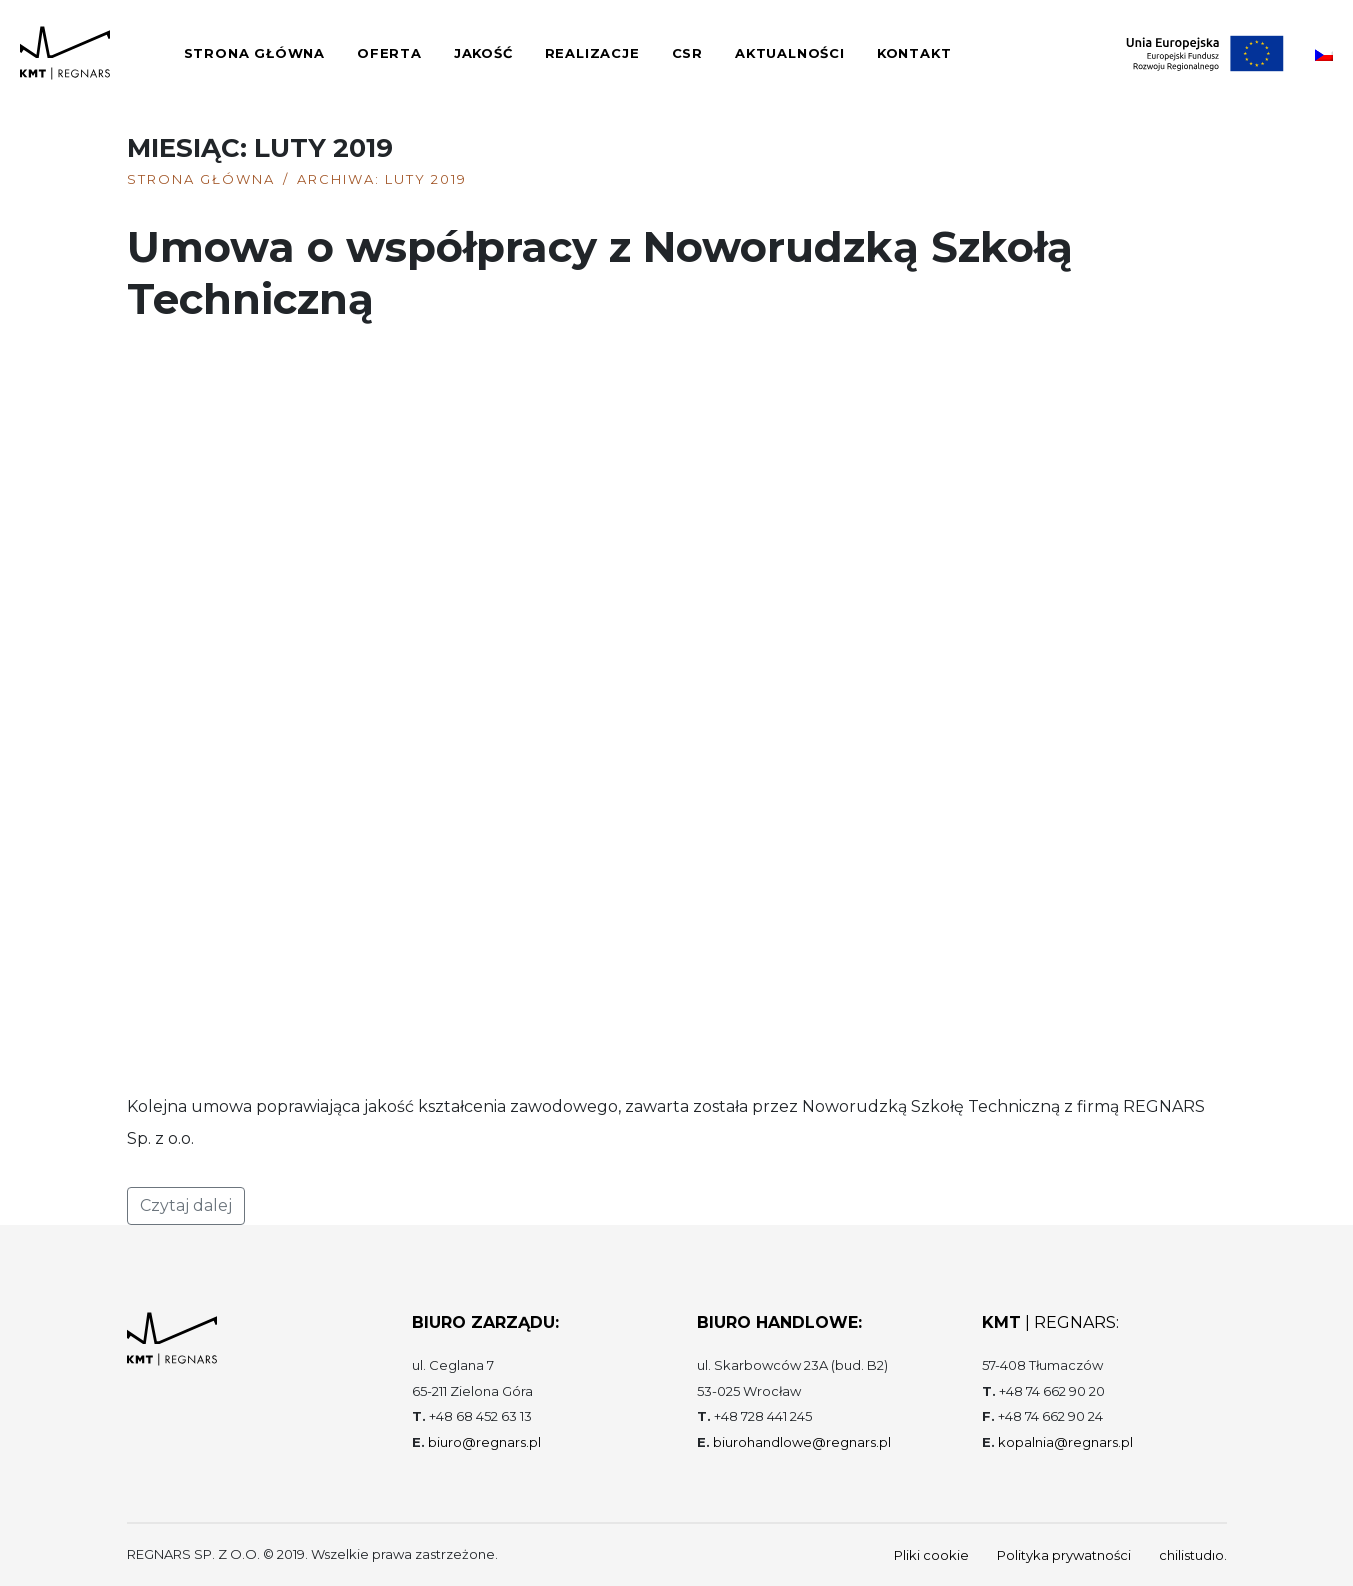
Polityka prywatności (1064, 1555)
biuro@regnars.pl (484, 1442)
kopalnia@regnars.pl (1065, 1442)
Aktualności (790, 53)
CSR (687, 53)
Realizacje (592, 53)
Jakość (483, 53)
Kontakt (914, 53)
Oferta (389, 53)
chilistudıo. (1193, 1555)
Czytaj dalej (186, 1205)
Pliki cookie (931, 1555)
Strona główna (254, 53)
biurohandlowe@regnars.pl (802, 1442)
